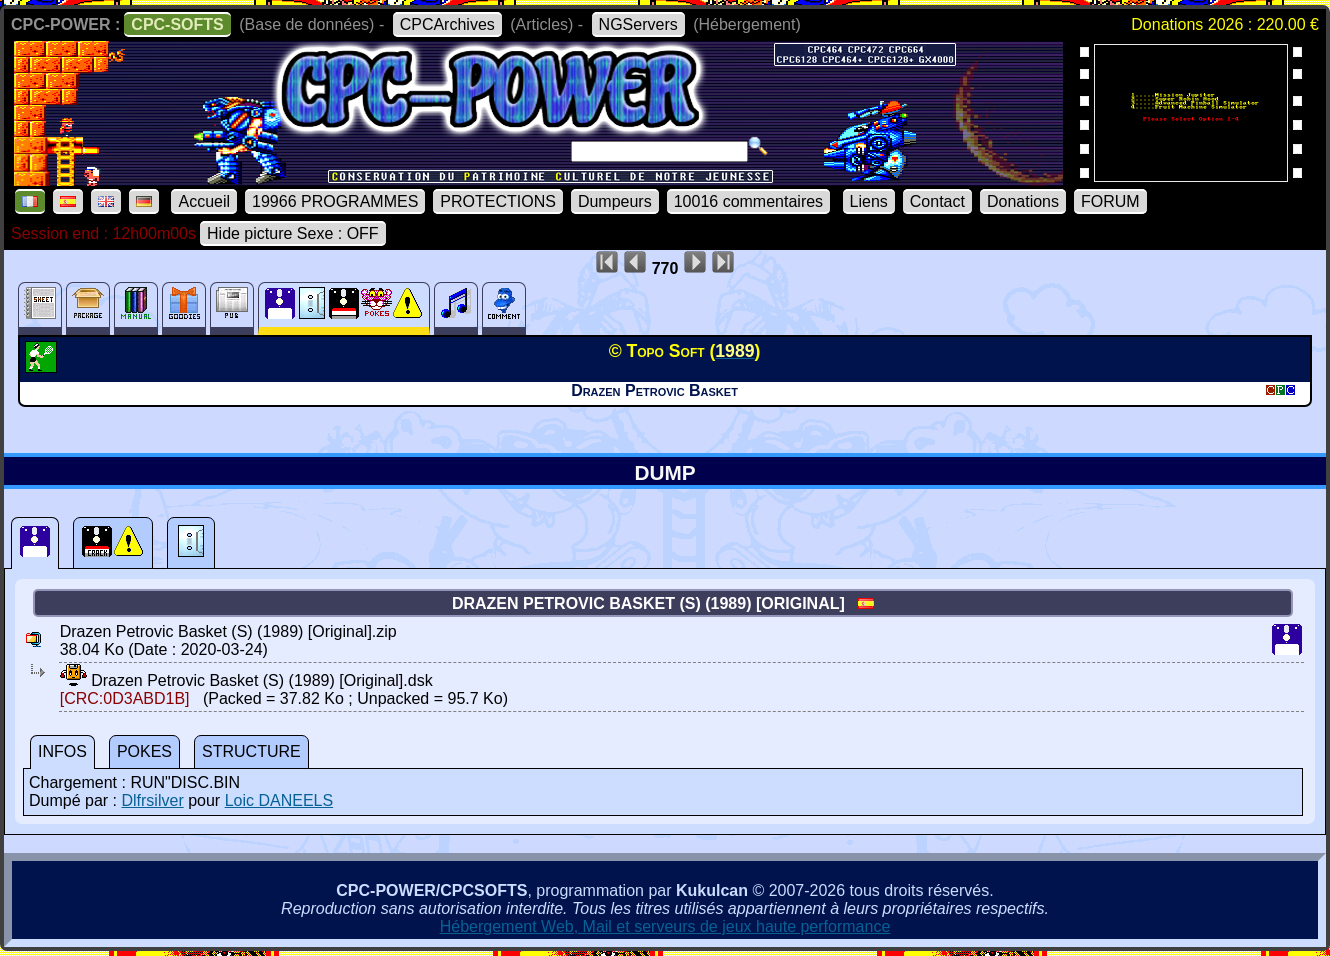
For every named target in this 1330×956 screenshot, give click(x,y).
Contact (937, 201)
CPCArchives (447, 24)
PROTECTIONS (498, 201)
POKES (144, 751)
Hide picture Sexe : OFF (293, 233)
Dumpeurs (615, 201)
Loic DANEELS (279, 800)
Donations (1023, 201)
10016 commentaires (748, 201)
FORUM (1110, 201)
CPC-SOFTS (177, 24)
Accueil (204, 201)
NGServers (638, 24)
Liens (869, 201)
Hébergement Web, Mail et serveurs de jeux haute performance (665, 926)
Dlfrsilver (152, 800)
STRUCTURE (251, 751)
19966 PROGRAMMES (335, 201)
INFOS (62, 751)
